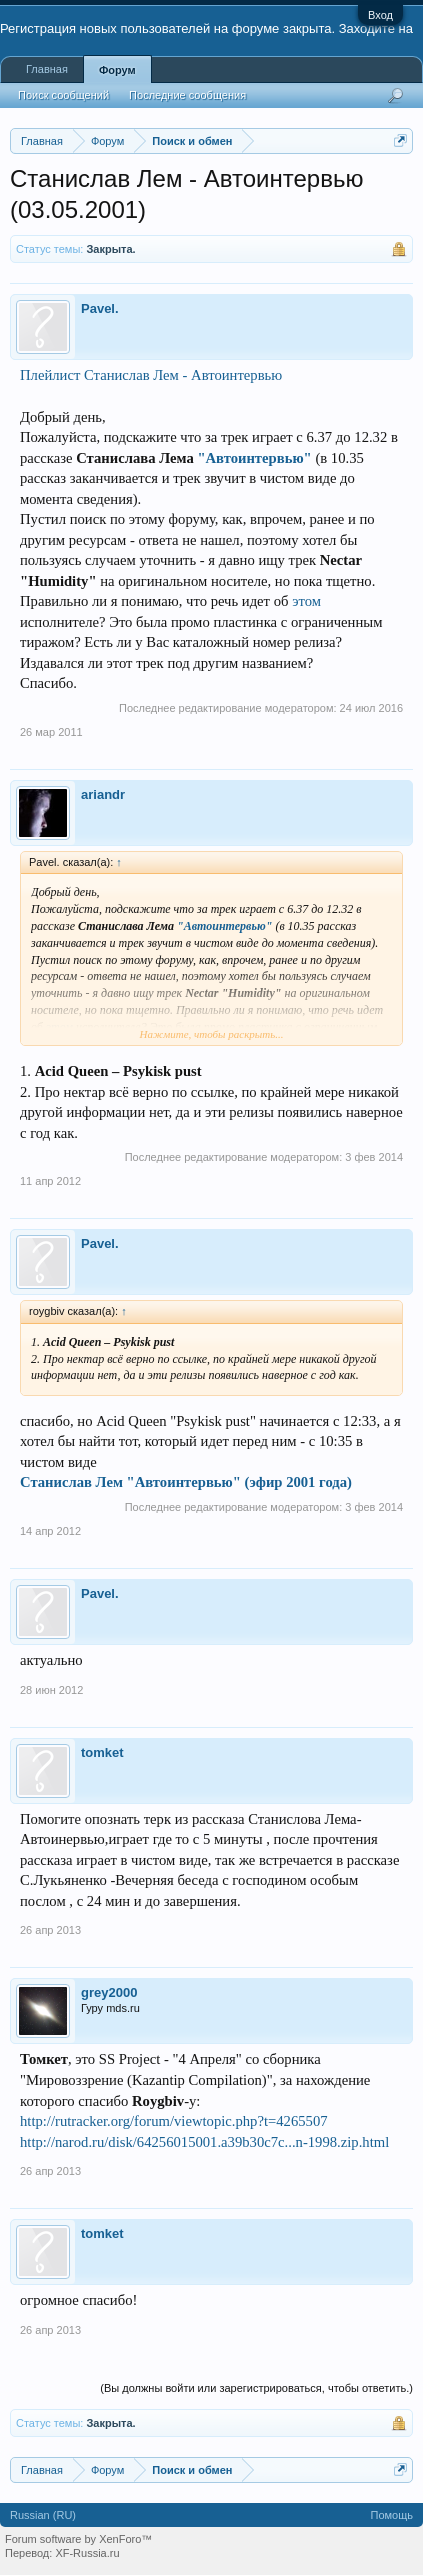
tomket (102, 1752)
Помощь (392, 2515)
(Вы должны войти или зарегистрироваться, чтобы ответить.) (256, 2388)
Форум (117, 70)
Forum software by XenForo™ (78, 2539)
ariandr (103, 794)
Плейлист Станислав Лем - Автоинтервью (151, 375)
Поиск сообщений (63, 95)
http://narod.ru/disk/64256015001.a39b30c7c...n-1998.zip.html (204, 2142)
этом (306, 601)
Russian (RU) (43, 2515)
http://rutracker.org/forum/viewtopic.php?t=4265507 (174, 2121)
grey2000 (109, 1992)
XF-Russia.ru (87, 2553)
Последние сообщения (187, 95)
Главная (47, 69)
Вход (380, 15)
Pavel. (100, 308)
